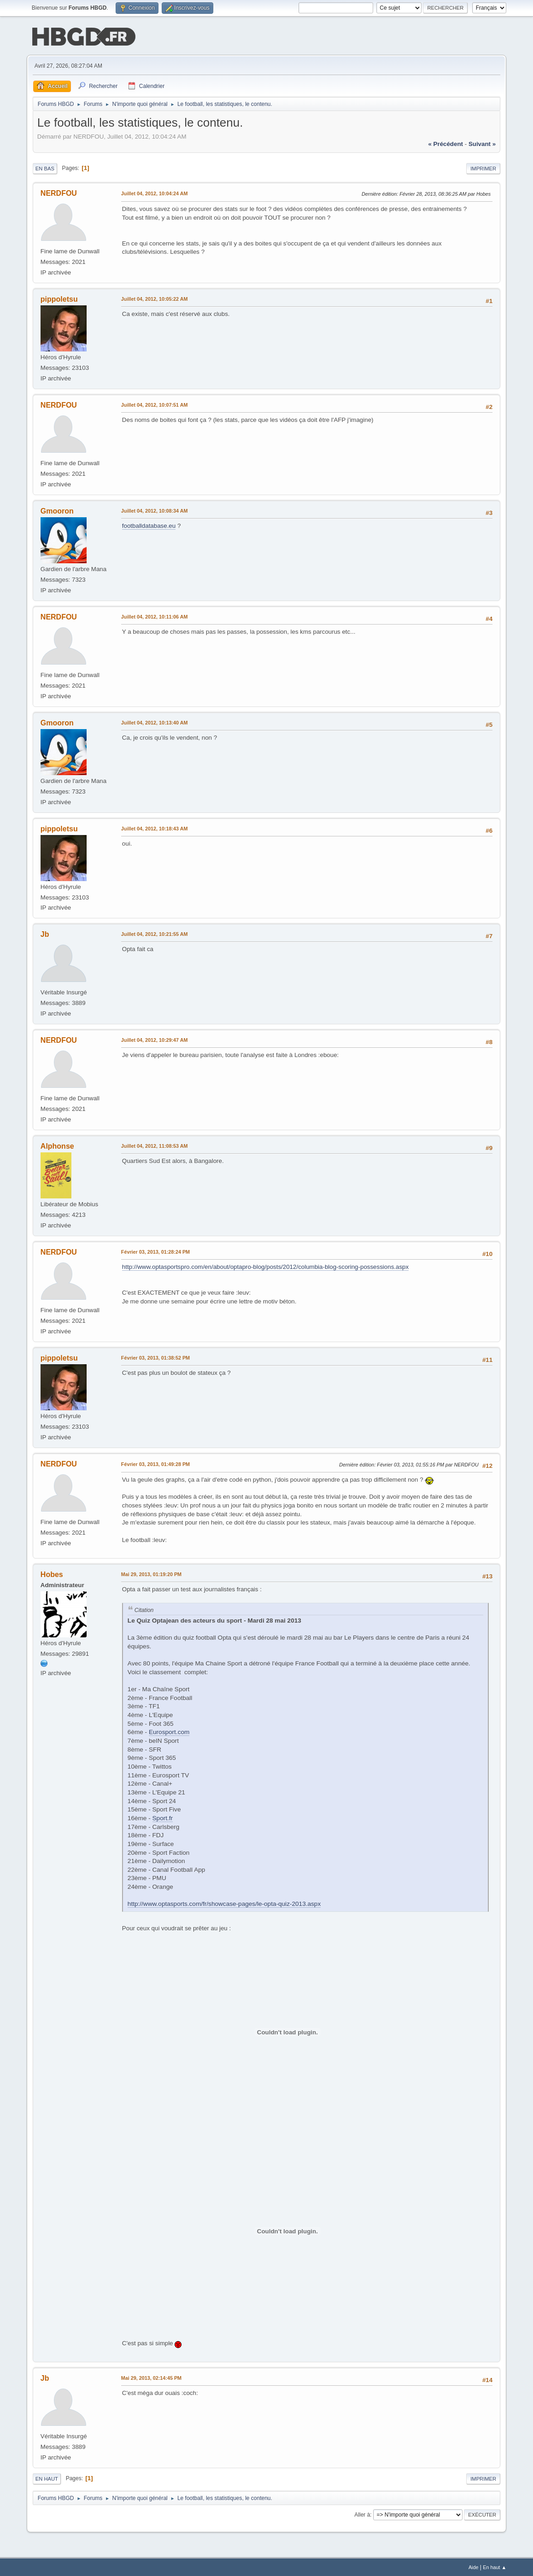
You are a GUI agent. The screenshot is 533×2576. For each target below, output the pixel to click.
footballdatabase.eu (149, 524)
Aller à (362, 2514)
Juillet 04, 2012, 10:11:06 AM (154, 616)
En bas (44, 167)
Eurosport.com (169, 1731)
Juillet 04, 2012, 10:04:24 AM (154, 192)
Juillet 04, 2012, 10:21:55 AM (154, 933)
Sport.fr (162, 1817)
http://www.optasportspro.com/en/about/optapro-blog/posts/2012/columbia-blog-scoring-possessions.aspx (265, 1265)
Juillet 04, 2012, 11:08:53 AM (154, 1145)
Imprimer (483, 167)
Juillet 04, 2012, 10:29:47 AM (154, 1039)
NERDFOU (59, 192)
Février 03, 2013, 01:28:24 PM (155, 1251)
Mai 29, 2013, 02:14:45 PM (151, 2377)
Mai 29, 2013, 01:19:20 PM (151, 1573)
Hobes (52, 1573)
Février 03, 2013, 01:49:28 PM (155, 1463)
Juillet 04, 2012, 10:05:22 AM (154, 298)
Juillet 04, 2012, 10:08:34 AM (154, 510)
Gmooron (57, 510)
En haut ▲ (494, 2566)
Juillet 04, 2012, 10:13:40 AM (154, 721)
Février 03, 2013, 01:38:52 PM (155, 1357)
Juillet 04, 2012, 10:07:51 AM (154, 404)
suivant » (482, 143)
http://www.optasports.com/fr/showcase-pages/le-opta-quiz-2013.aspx (224, 1902)
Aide (474, 2566)
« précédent (445, 143)
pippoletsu (59, 298)
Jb (45, 933)
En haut (46, 2478)
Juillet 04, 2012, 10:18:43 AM (154, 827)
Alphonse (57, 1145)
